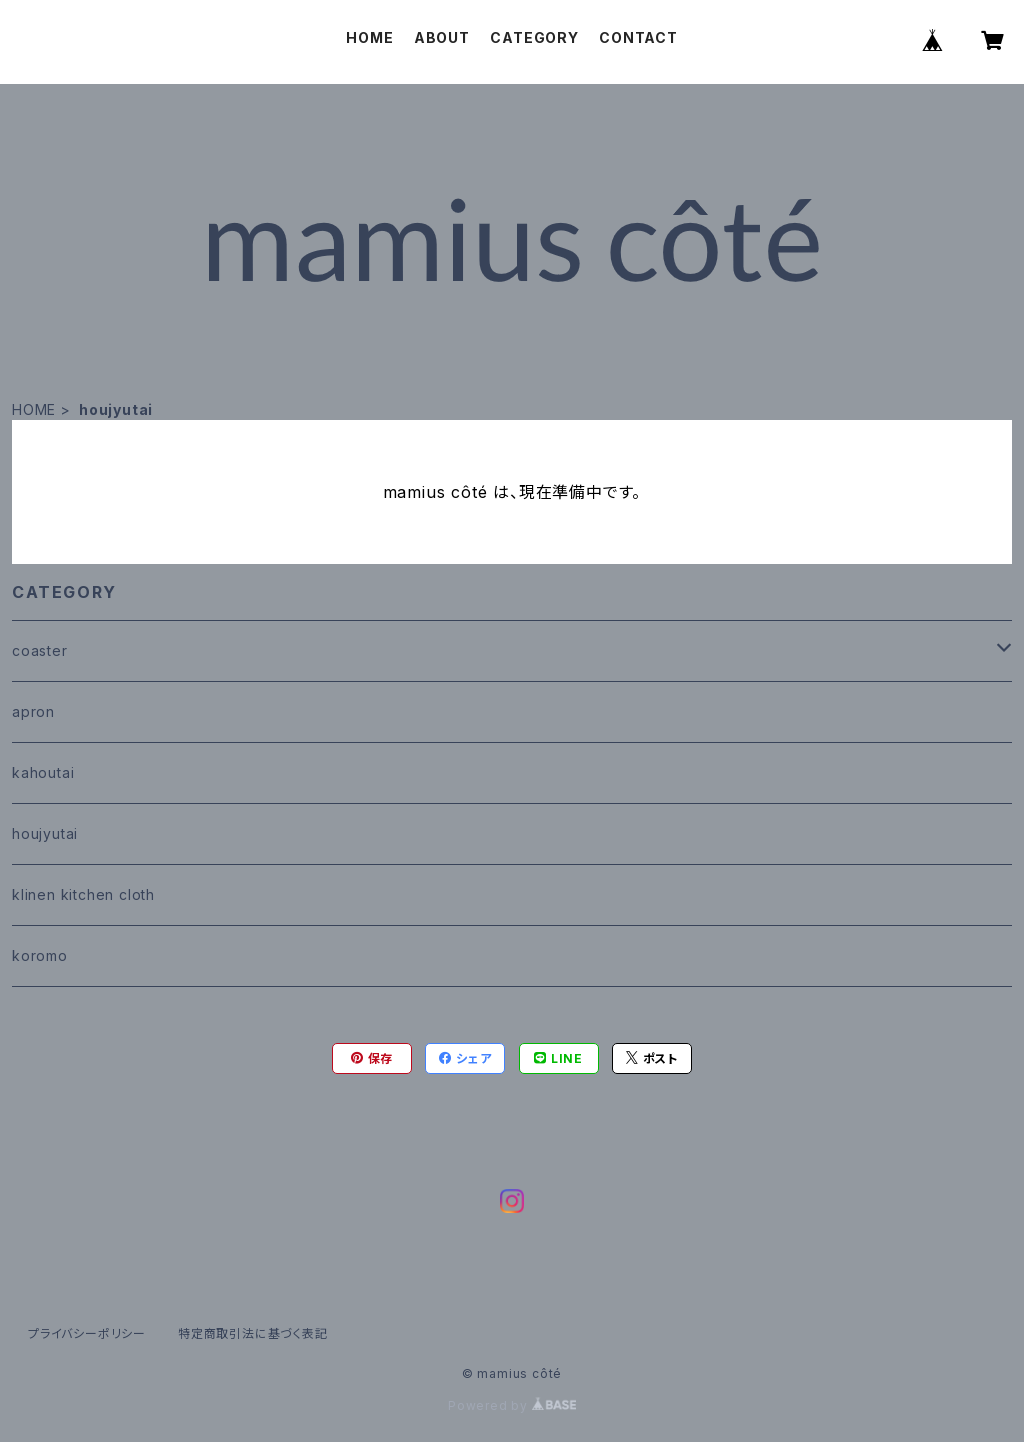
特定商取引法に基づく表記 (253, 1333)
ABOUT (442, 37)
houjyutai (45, 833)
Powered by (512, 1405)
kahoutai (43, 772)
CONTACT (638, 37)
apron (33, 711)
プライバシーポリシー (87, 1333)
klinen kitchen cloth (83, 894)
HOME (369, 37)
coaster (40, 650)
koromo (40, 955)
